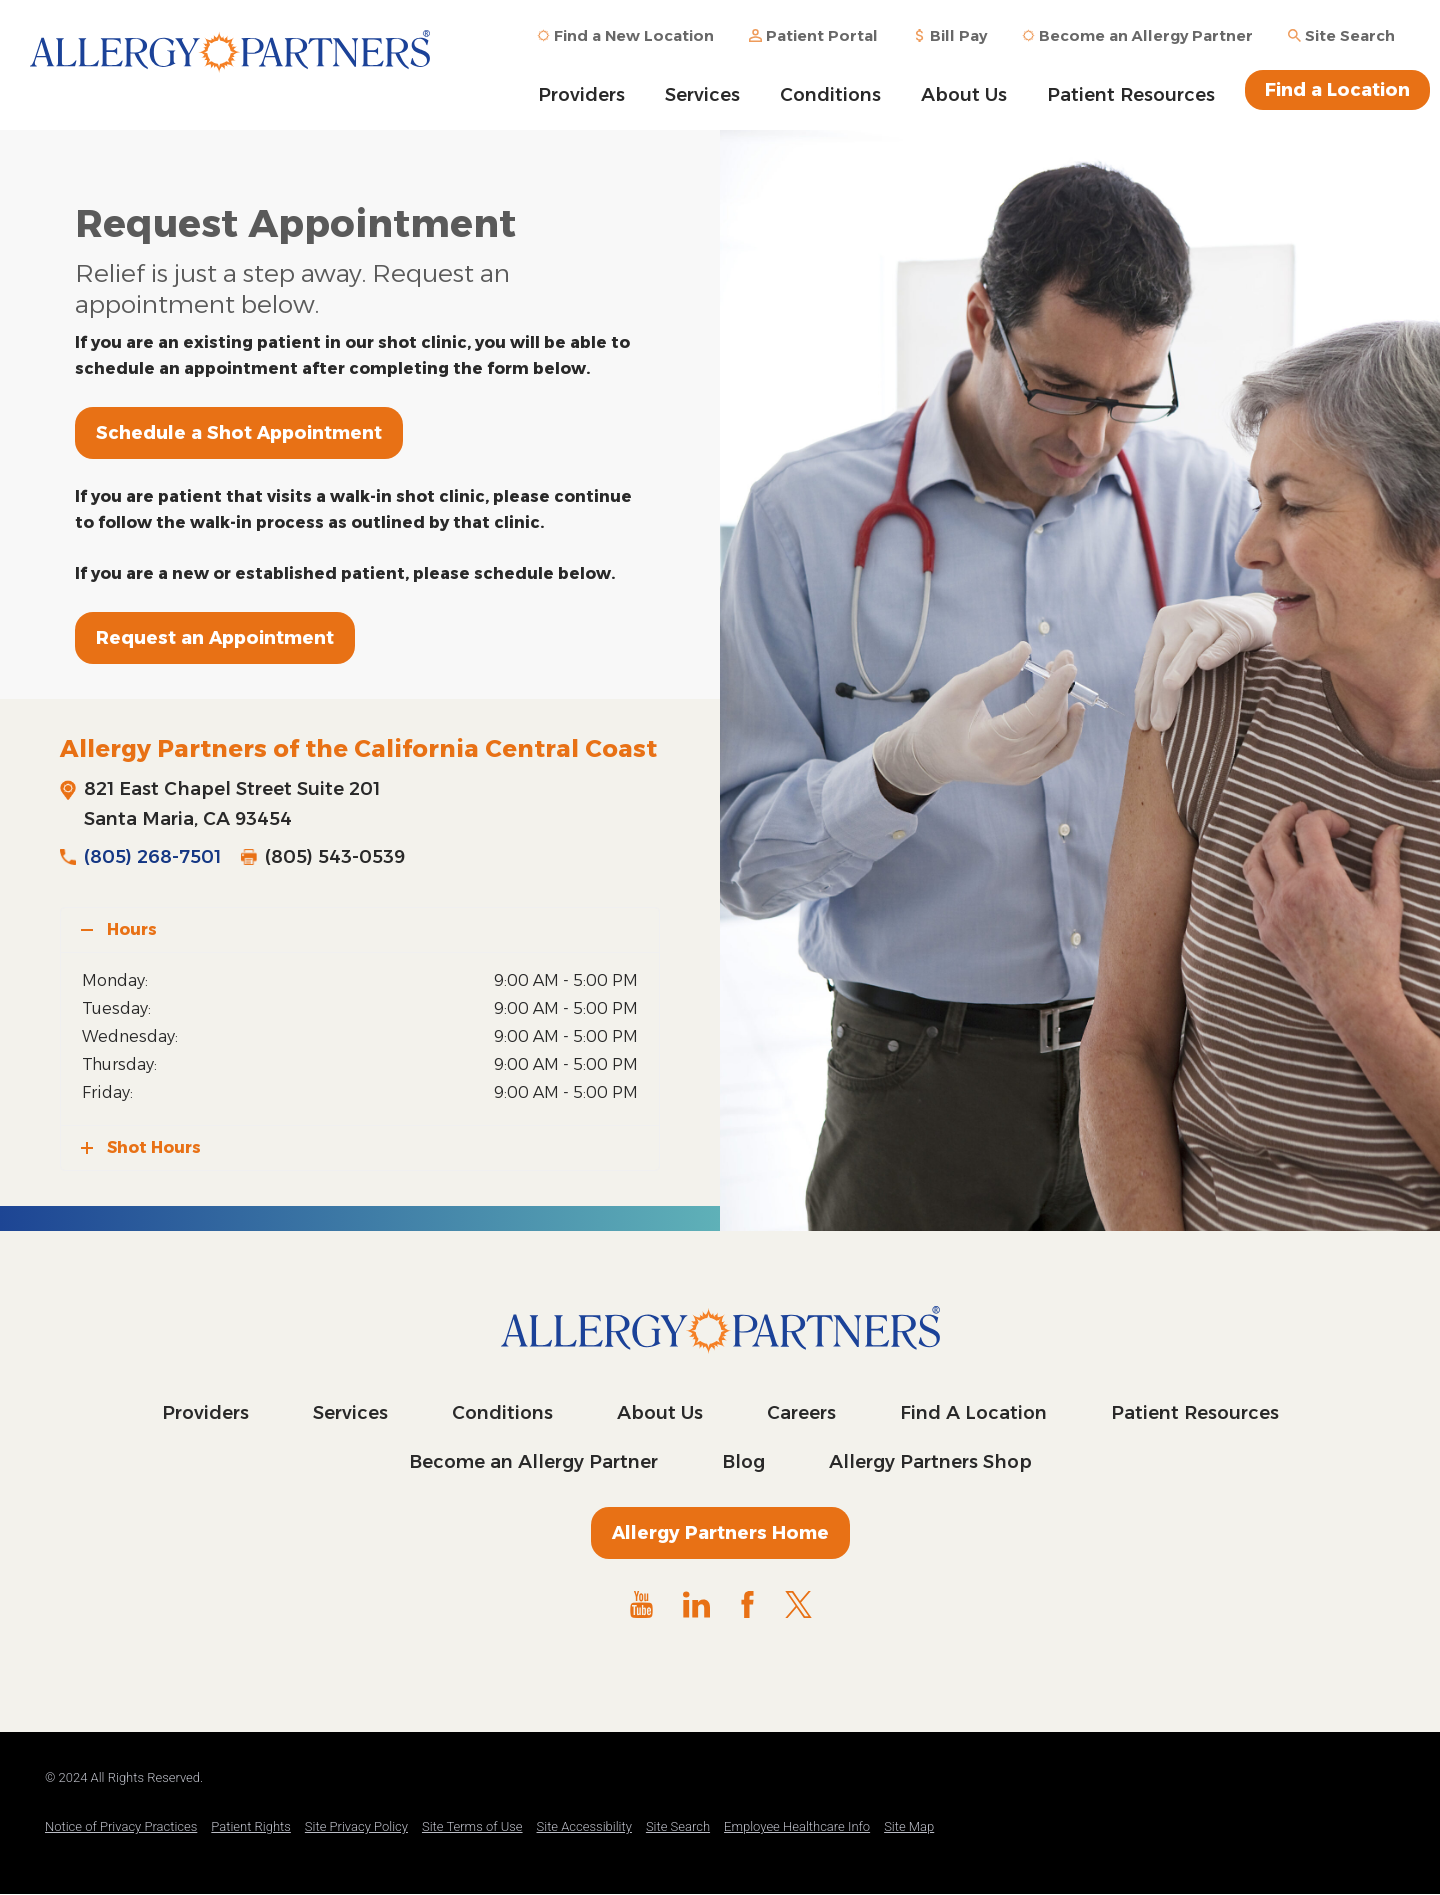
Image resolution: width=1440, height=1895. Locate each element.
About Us (964, 95)
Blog (743, 1462)
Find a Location (1337, 90)
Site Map (909, 1826)
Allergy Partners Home (720, 1533)
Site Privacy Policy (356, 1826)
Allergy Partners (230, 65)
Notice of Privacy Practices (121, 1826)
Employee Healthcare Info (797, 1826)
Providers (581, 95)
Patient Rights (251, 1826)
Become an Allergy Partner (533, 1462)
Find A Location (973, 1413)
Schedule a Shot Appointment (239, 433)
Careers (801, 1413)
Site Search (678, 1826)
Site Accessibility (584, 1826)
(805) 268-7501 (152, 857)
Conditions (830, 95)
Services (702, 95)
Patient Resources (1131, 95)
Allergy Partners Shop (930, 1462)
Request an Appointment (215, 638)
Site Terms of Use (472, 1826)
